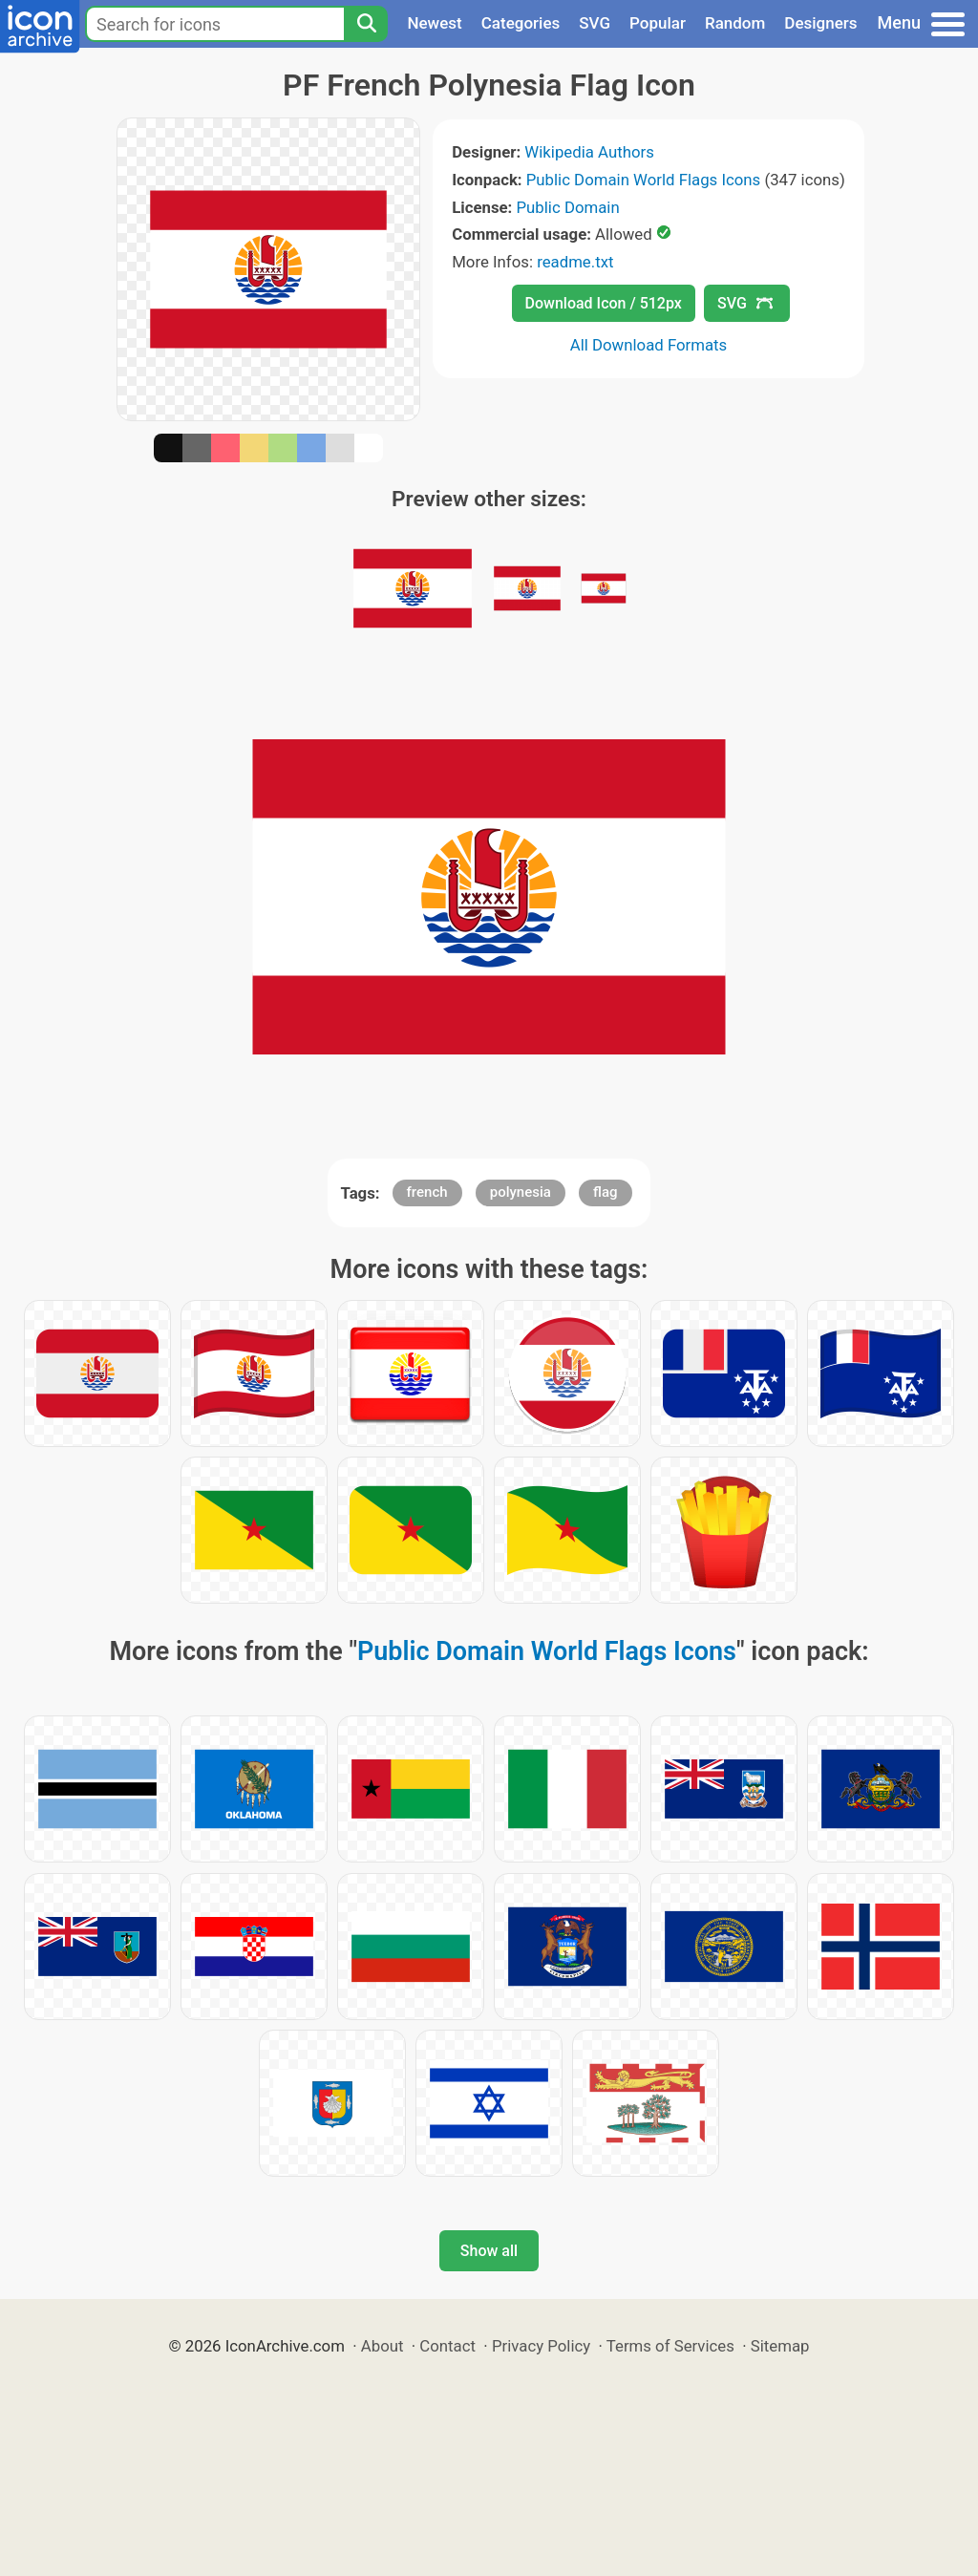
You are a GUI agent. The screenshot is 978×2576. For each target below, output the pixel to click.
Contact (447, 2345)
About (382, 2345)
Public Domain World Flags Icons (643, 179)
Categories (521, 22)
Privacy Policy (541, 2345)
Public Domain (568, 207)
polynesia (520, 1192)
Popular (657, 22)
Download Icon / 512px (603, 303)
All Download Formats (649, 344)
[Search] (366, 24)
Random (735, 22)
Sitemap (780, 2345)
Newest (434, 22)
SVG (594, 22)
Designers (820, 22)
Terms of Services (670, 2345)
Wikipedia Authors (588, 151)
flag (605, 1192)
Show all (489, 2251)
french (427, 1192)
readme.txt (575, 261)
